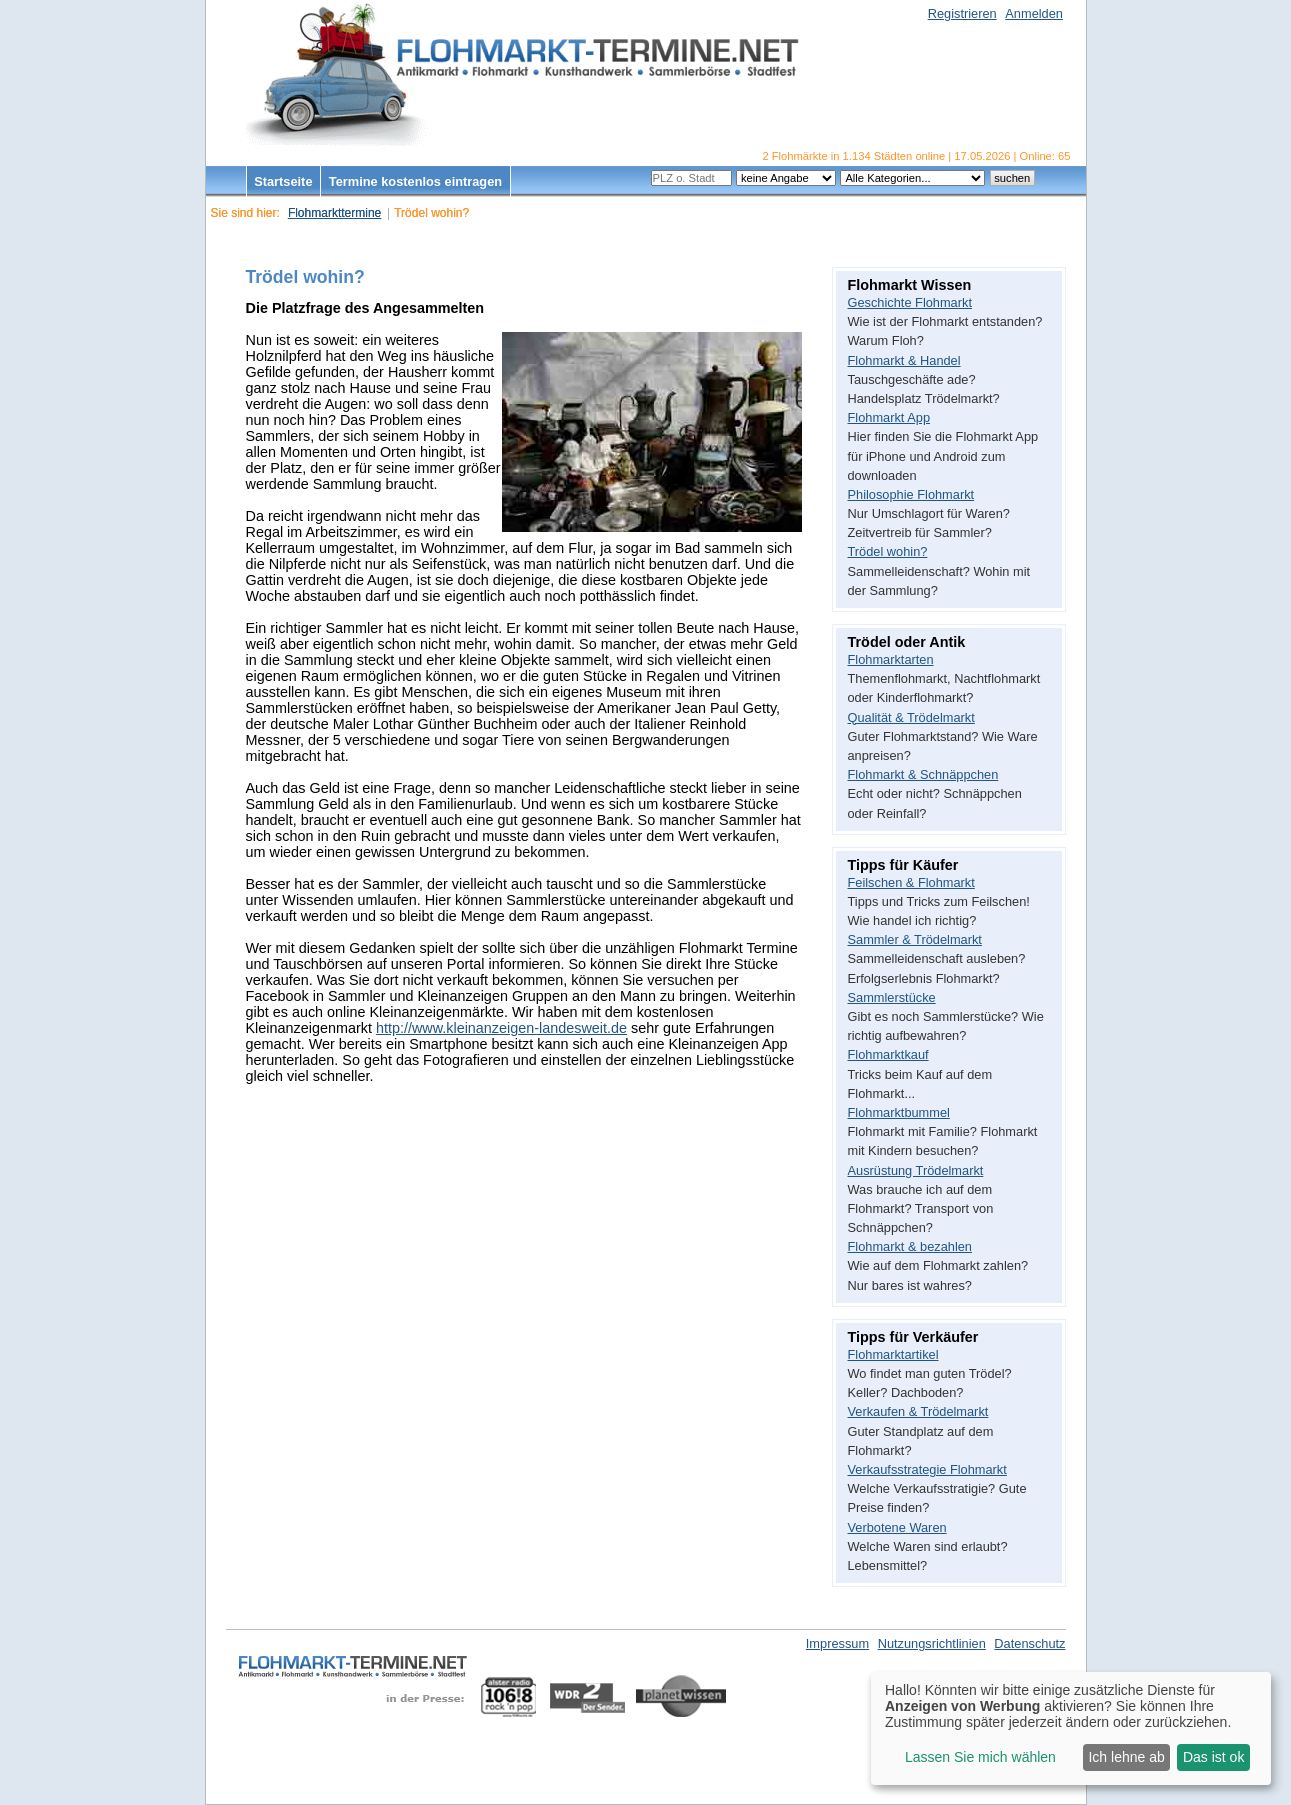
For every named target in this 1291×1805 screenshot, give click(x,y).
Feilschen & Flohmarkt (911, 882)
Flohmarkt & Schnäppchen (923, 774)
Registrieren (962, 13)
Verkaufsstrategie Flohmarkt (927, 1469)
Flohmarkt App (889, 417)
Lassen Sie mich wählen (980, 1757)
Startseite (283, 181)
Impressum (837, 1643)
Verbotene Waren (897, 1527)
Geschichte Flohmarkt (910, 302)
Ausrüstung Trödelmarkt (916, 1170)
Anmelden (1034, 13)
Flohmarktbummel (899, 1112)
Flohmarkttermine (334, 213)
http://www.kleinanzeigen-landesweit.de (501, 1028)
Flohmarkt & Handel (904, 360)
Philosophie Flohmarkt (911, 494)
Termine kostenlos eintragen (415, 181)
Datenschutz (1029, 1643)
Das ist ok (1213, 1757)
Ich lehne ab (1126, 1757)
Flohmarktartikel (893, 1354)
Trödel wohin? (888, 551)
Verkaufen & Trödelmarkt (918, 1411)
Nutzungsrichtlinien (932, 1643)
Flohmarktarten (891, 659)
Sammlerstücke (892, 997)
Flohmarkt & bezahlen (910, 1246)
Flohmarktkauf (888, 1054)
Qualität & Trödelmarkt (911, 717)
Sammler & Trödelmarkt (915, 939)
